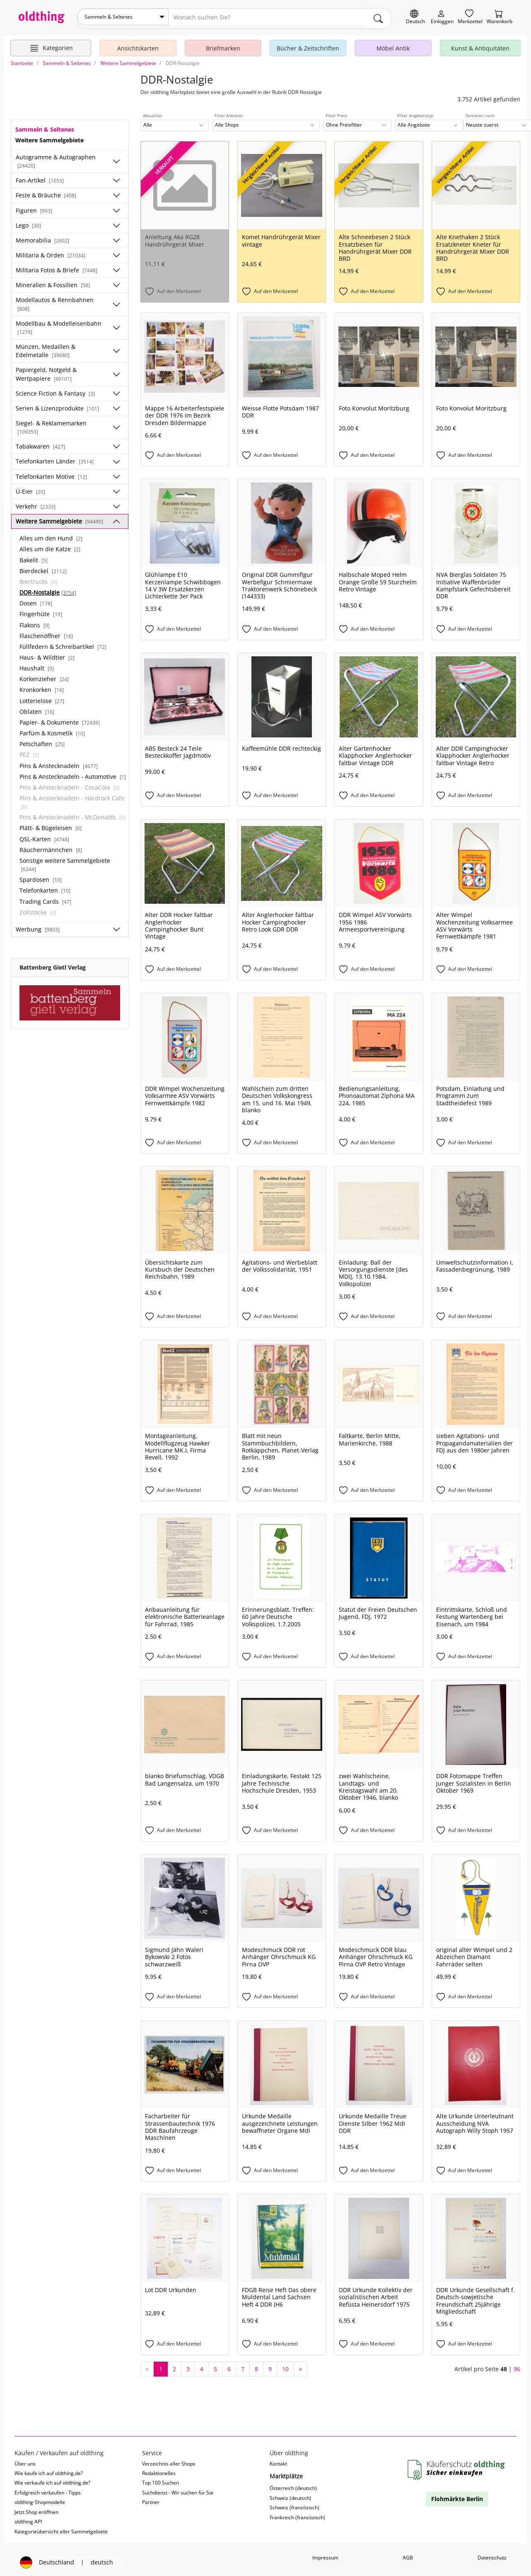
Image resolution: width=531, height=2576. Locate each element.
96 (517, 2366)
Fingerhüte (40, 611)
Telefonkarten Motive (51, 473)
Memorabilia (42, 237)
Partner (150, 2498)
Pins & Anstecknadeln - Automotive (72, 773)
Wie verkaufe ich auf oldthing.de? (52, 2479)
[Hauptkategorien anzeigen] (50, 44)
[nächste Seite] (300, 2365)
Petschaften (42, 740)
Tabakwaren (40, 443)
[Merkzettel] (470, 17)
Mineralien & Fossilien (53, 282)
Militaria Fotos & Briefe (56, 267)
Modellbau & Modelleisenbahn (58, 324)
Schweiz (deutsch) (290, 2494)
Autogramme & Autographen (56, 158)
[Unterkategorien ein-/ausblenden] (116, 158)
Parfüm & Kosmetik (52, 730)
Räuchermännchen (50, 846)
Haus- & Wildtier (47, 654)
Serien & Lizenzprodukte (57, 405)
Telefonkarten (44, 887)
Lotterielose (41, 697)
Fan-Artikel (40, 177)
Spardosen (40, 876)
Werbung (38, 926)
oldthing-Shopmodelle (39, 2498)
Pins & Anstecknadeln (58, 762)
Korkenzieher (44, 675)
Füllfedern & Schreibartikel (62, 643)
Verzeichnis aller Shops (169, 2459)
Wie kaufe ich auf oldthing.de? (48, 2469)
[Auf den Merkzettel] (184, 288)
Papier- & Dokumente (59, 719)
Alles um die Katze (49, 546)
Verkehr (36, 503)
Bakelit (33, 556)
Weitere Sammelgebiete (59, 518)
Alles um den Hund (50, 535)
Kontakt (278, 2459)
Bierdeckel (43, 567)
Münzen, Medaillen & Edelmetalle (45, 347)
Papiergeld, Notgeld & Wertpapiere (46, 371)
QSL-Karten (44, 835)
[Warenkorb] (499, 17)
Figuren (34, 207)
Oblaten (36, 708)
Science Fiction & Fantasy (55, 390)
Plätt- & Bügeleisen (50, 824)
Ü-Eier (30, 488)
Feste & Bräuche (46, 192)
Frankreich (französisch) (297, 2513)
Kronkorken (41, 686)
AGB (408, 2554)
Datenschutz (492, 2554)
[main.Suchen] (378, 17)
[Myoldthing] (442, 17)
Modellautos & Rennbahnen (55, 300)
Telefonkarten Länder (55, 458)
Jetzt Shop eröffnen (36, 2508)
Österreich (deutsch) (293, 2484)
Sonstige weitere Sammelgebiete (64, 861)
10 (285, 2366)
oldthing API (28, 2518)
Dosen (35, 600)
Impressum (325, 2554)
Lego (28, 222)
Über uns (25, 2459)
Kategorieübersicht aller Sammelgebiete (61, 2528)
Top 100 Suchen (160, 2479)
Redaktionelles (159, 2469)
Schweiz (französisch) (294, 2504)
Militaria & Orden (50, 252)
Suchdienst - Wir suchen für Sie (177, 2489)
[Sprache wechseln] (415, 17)
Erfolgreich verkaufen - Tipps (47, 2489)
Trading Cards (45, 898)
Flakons (34, 621)
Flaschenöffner (46, 632)
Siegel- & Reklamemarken (51, 424)
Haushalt (36, 665)
